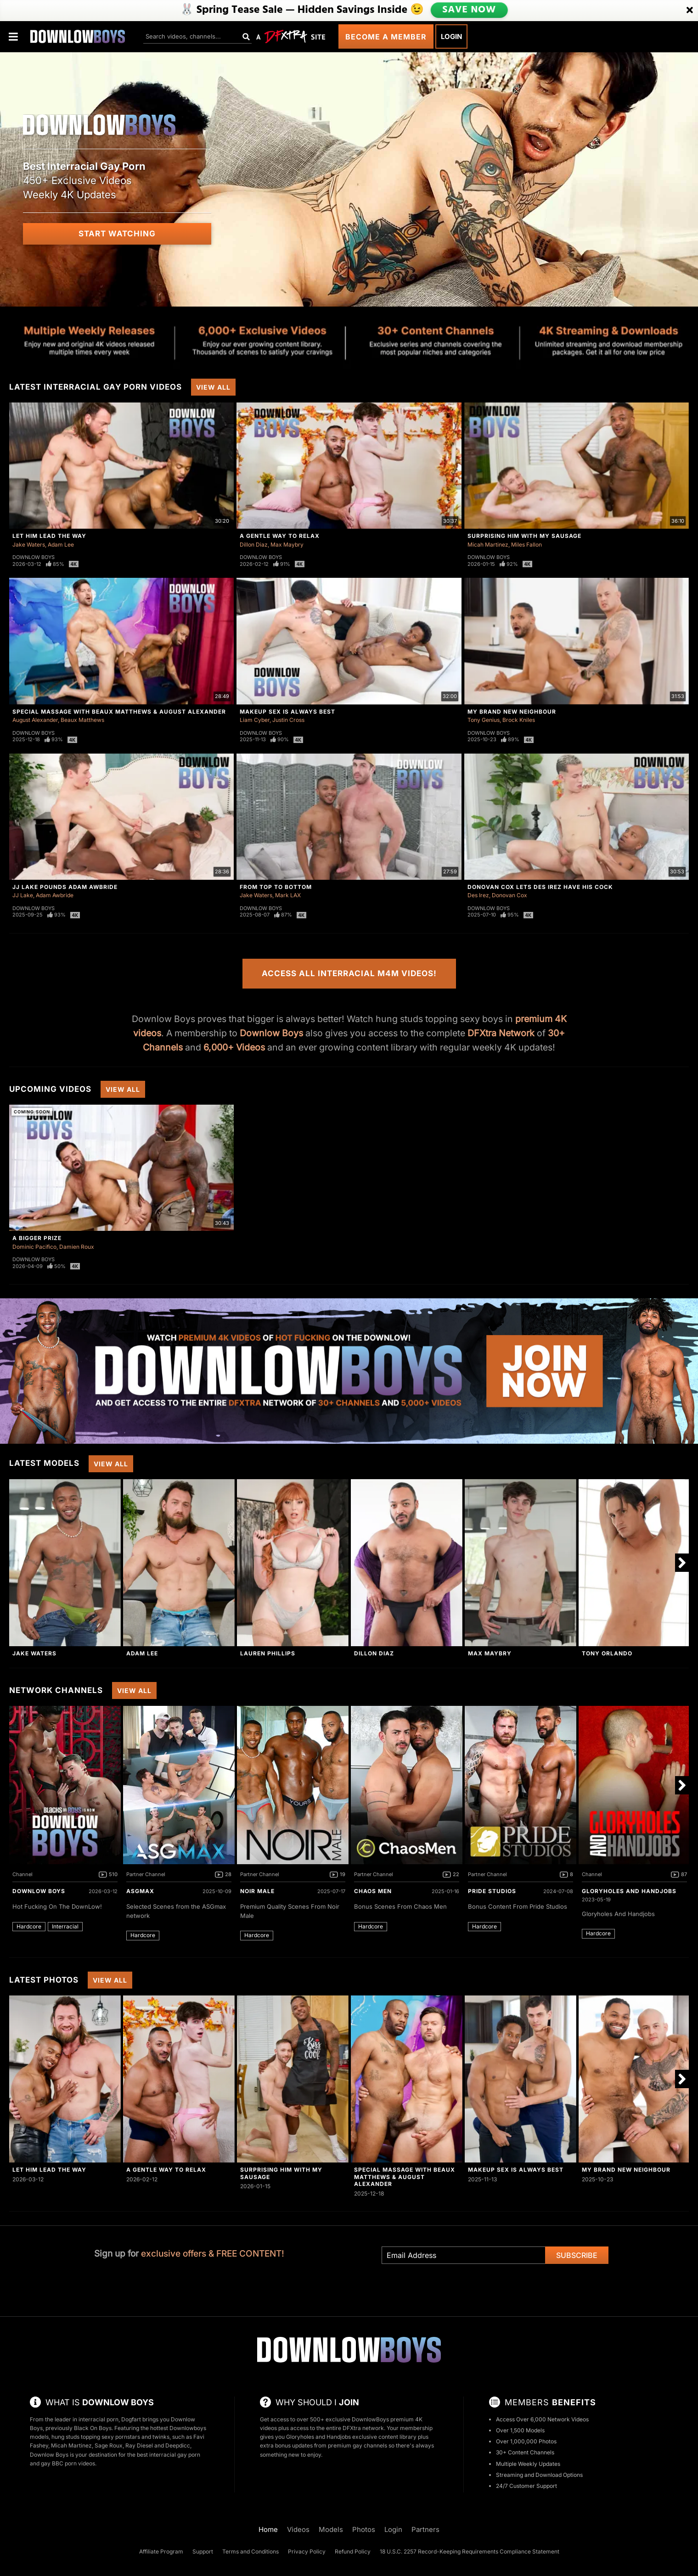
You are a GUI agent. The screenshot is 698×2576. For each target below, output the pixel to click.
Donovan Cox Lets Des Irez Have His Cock (540, 886)
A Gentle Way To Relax (280, 535)
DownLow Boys (38, 1891)
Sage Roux (109, 2445)
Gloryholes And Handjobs (629, 1891)
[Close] (689, 11)
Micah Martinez (487, 544)
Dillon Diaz (254, 544)
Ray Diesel (139, 2445)
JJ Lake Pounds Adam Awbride (65, 886)
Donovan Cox (509, 895)
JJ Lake (22, 895)
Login (451, 36)
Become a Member (386, 36)
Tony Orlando (607, 1653)
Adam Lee (61, 544)
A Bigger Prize (37, 1238)
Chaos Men (373, 1891)
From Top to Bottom (276, 886)
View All (213, 387)
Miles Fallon (526, 544)
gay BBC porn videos (68, 2463)
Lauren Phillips (267, 1653)
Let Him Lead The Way (49, 535)
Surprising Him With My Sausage (524, 535)
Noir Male (257, 1891)
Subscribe (576, 2255)
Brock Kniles (518, 719)
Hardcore (29, 1926)
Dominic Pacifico (34, 1246)
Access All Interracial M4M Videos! (349, 973)
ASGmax (140, 1891)
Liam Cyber (255, 719)
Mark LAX (288, 895)
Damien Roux (76, 1246)
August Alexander (35, 719)
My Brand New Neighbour (511, 711)
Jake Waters (28, 544)
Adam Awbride (54, 895)
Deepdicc (177, 2445)
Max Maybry (287, 544)
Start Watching (117, 233)
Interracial (65, 1926)
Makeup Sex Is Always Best (287, 711)
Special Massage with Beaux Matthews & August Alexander (119, 711)
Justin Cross (288, 719)
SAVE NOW (469, 10)
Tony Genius (483, 719)
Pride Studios (492, 1891)
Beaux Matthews (82, 719)
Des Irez (478, 895)
